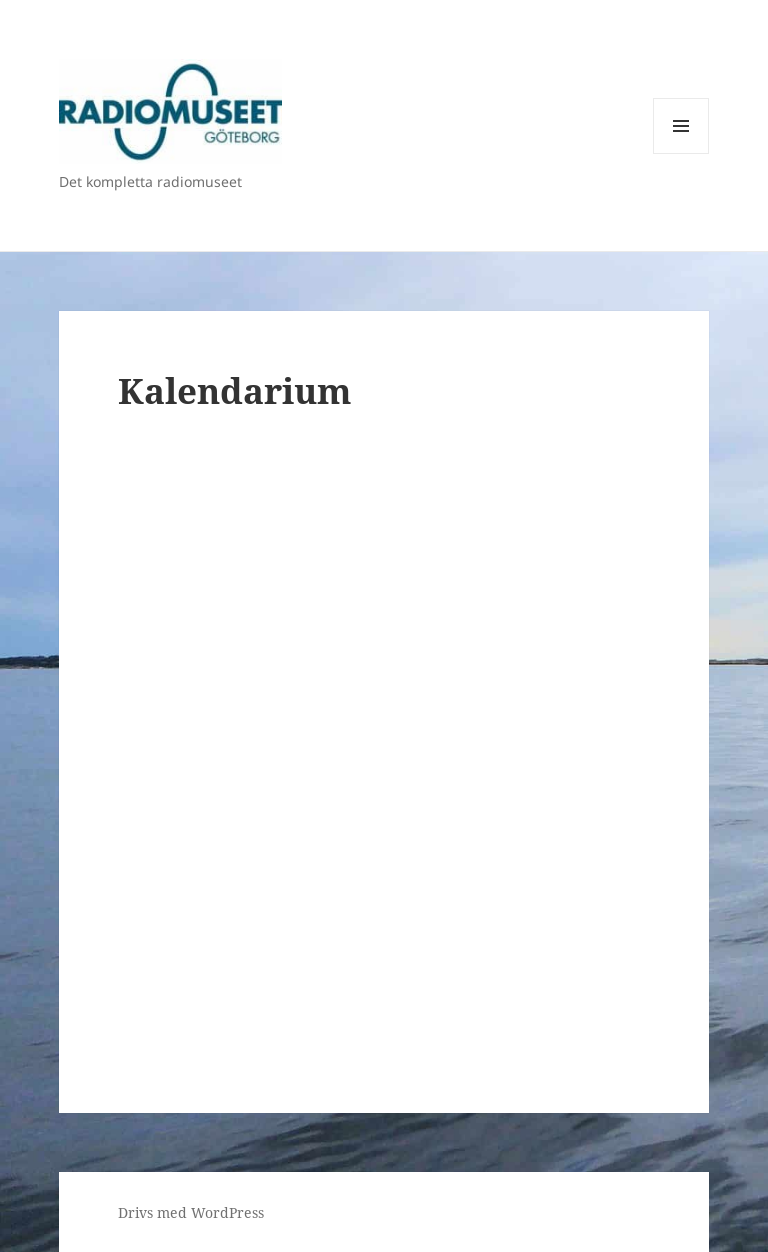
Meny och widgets (681, 153)
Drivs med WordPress (191, 1212)
